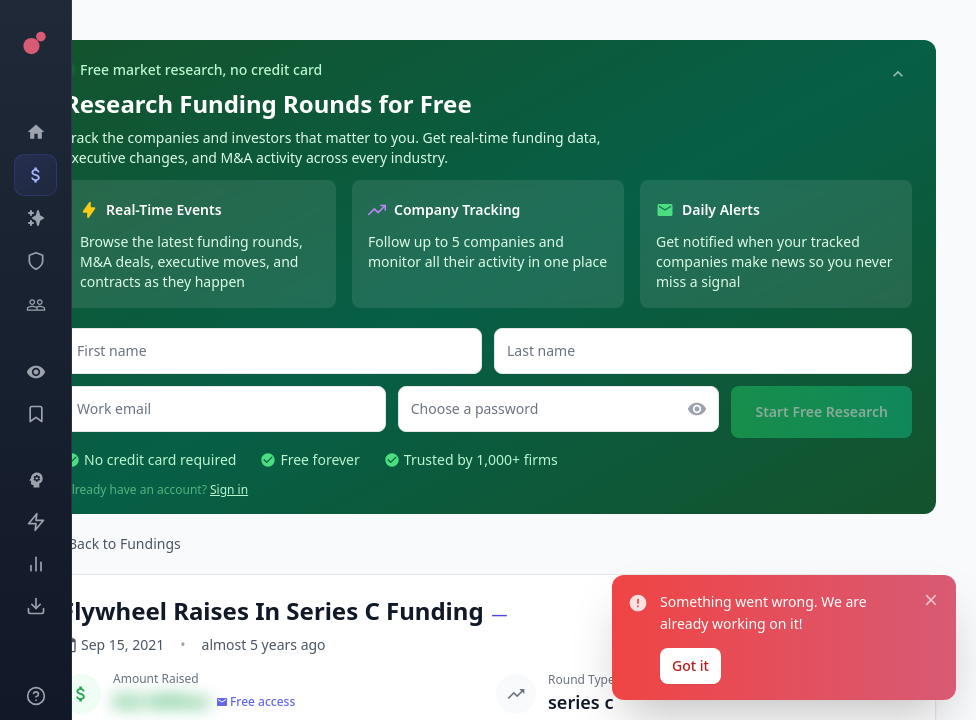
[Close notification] (931, 599)
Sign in (229, 489)
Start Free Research (821, 411)
